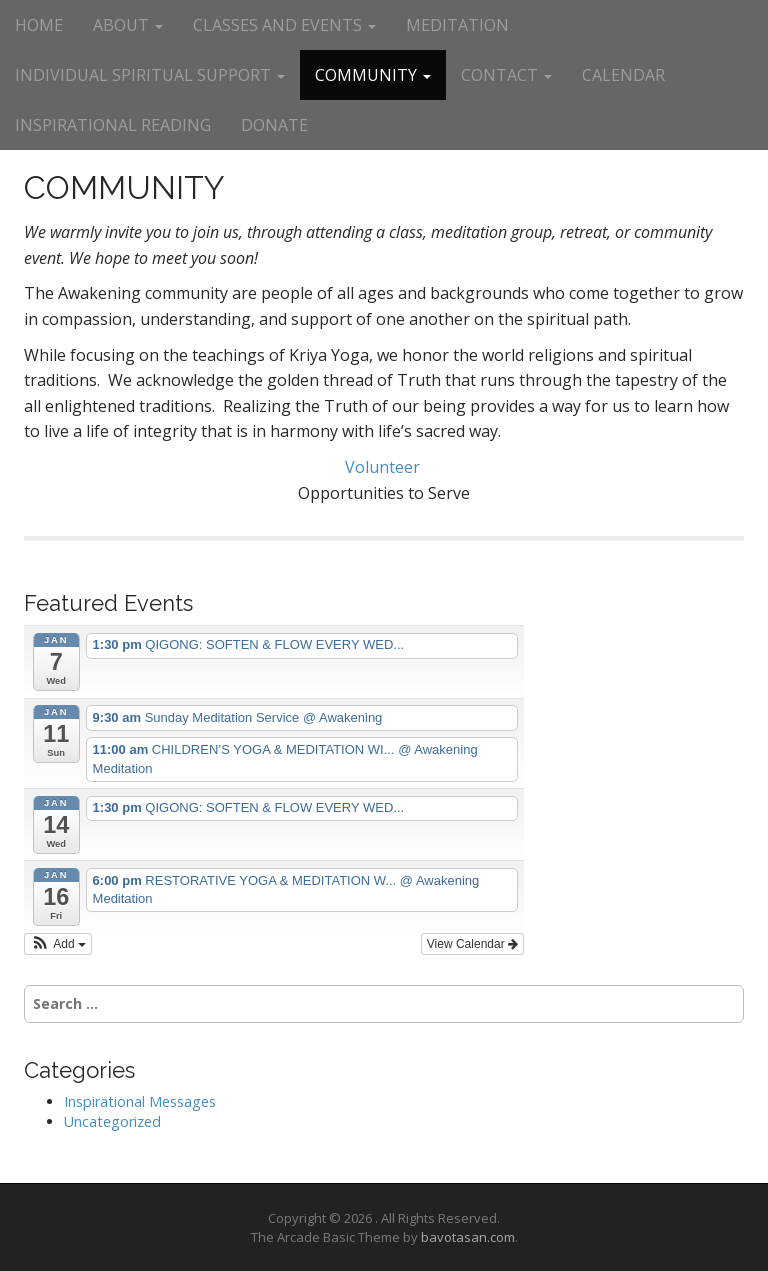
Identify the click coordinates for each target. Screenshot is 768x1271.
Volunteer (384, 467)
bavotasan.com (468, 1237)
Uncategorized (112, 1121)
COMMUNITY (373, 75)
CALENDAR (623, 75)
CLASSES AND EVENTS (284, 25)
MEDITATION (457, 25)
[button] (58, 944)
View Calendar (472, 944)
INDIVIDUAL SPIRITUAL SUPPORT (150, 75)
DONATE (274, 125)
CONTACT (506, 75)
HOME (39, 25)
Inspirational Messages (140, 1101)
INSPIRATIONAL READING (113, 125)
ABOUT (128, 25)
